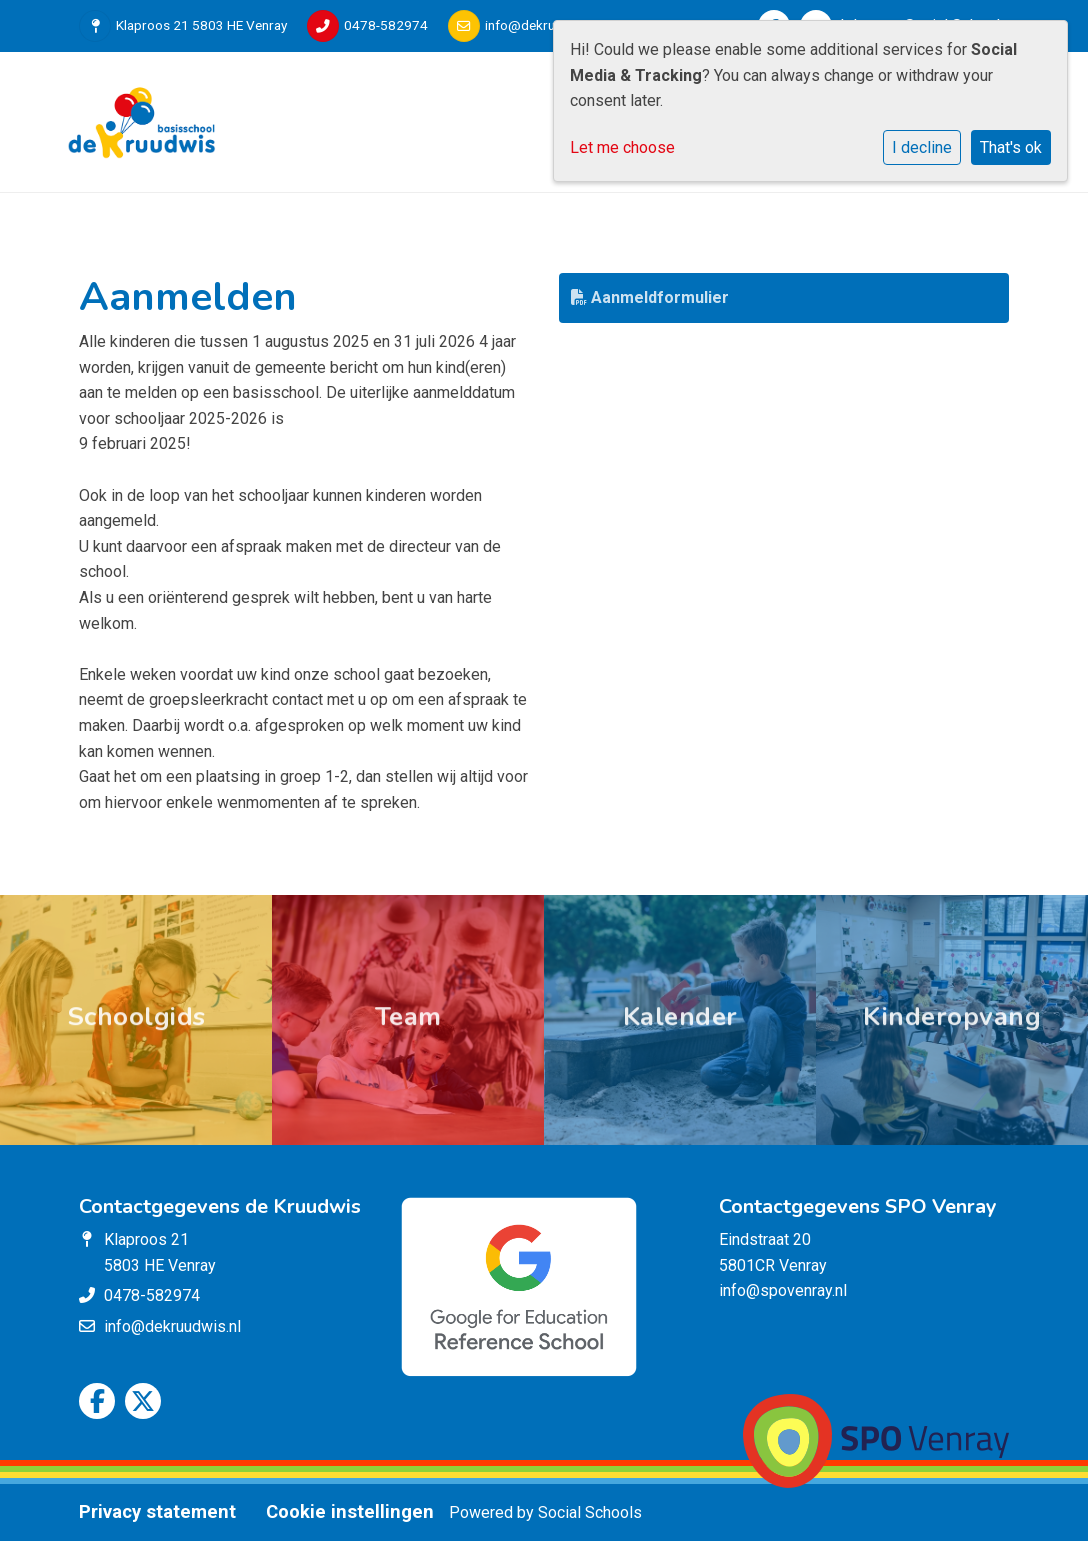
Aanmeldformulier (650, 297)
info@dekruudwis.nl (544, 25)
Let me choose (622, 147)
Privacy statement (157, 1512)
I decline (922, 147)
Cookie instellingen (350, 1512)
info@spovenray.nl (783, 1290)
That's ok (1011, 147)
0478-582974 (386, 25)
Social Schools (590, 1512)
